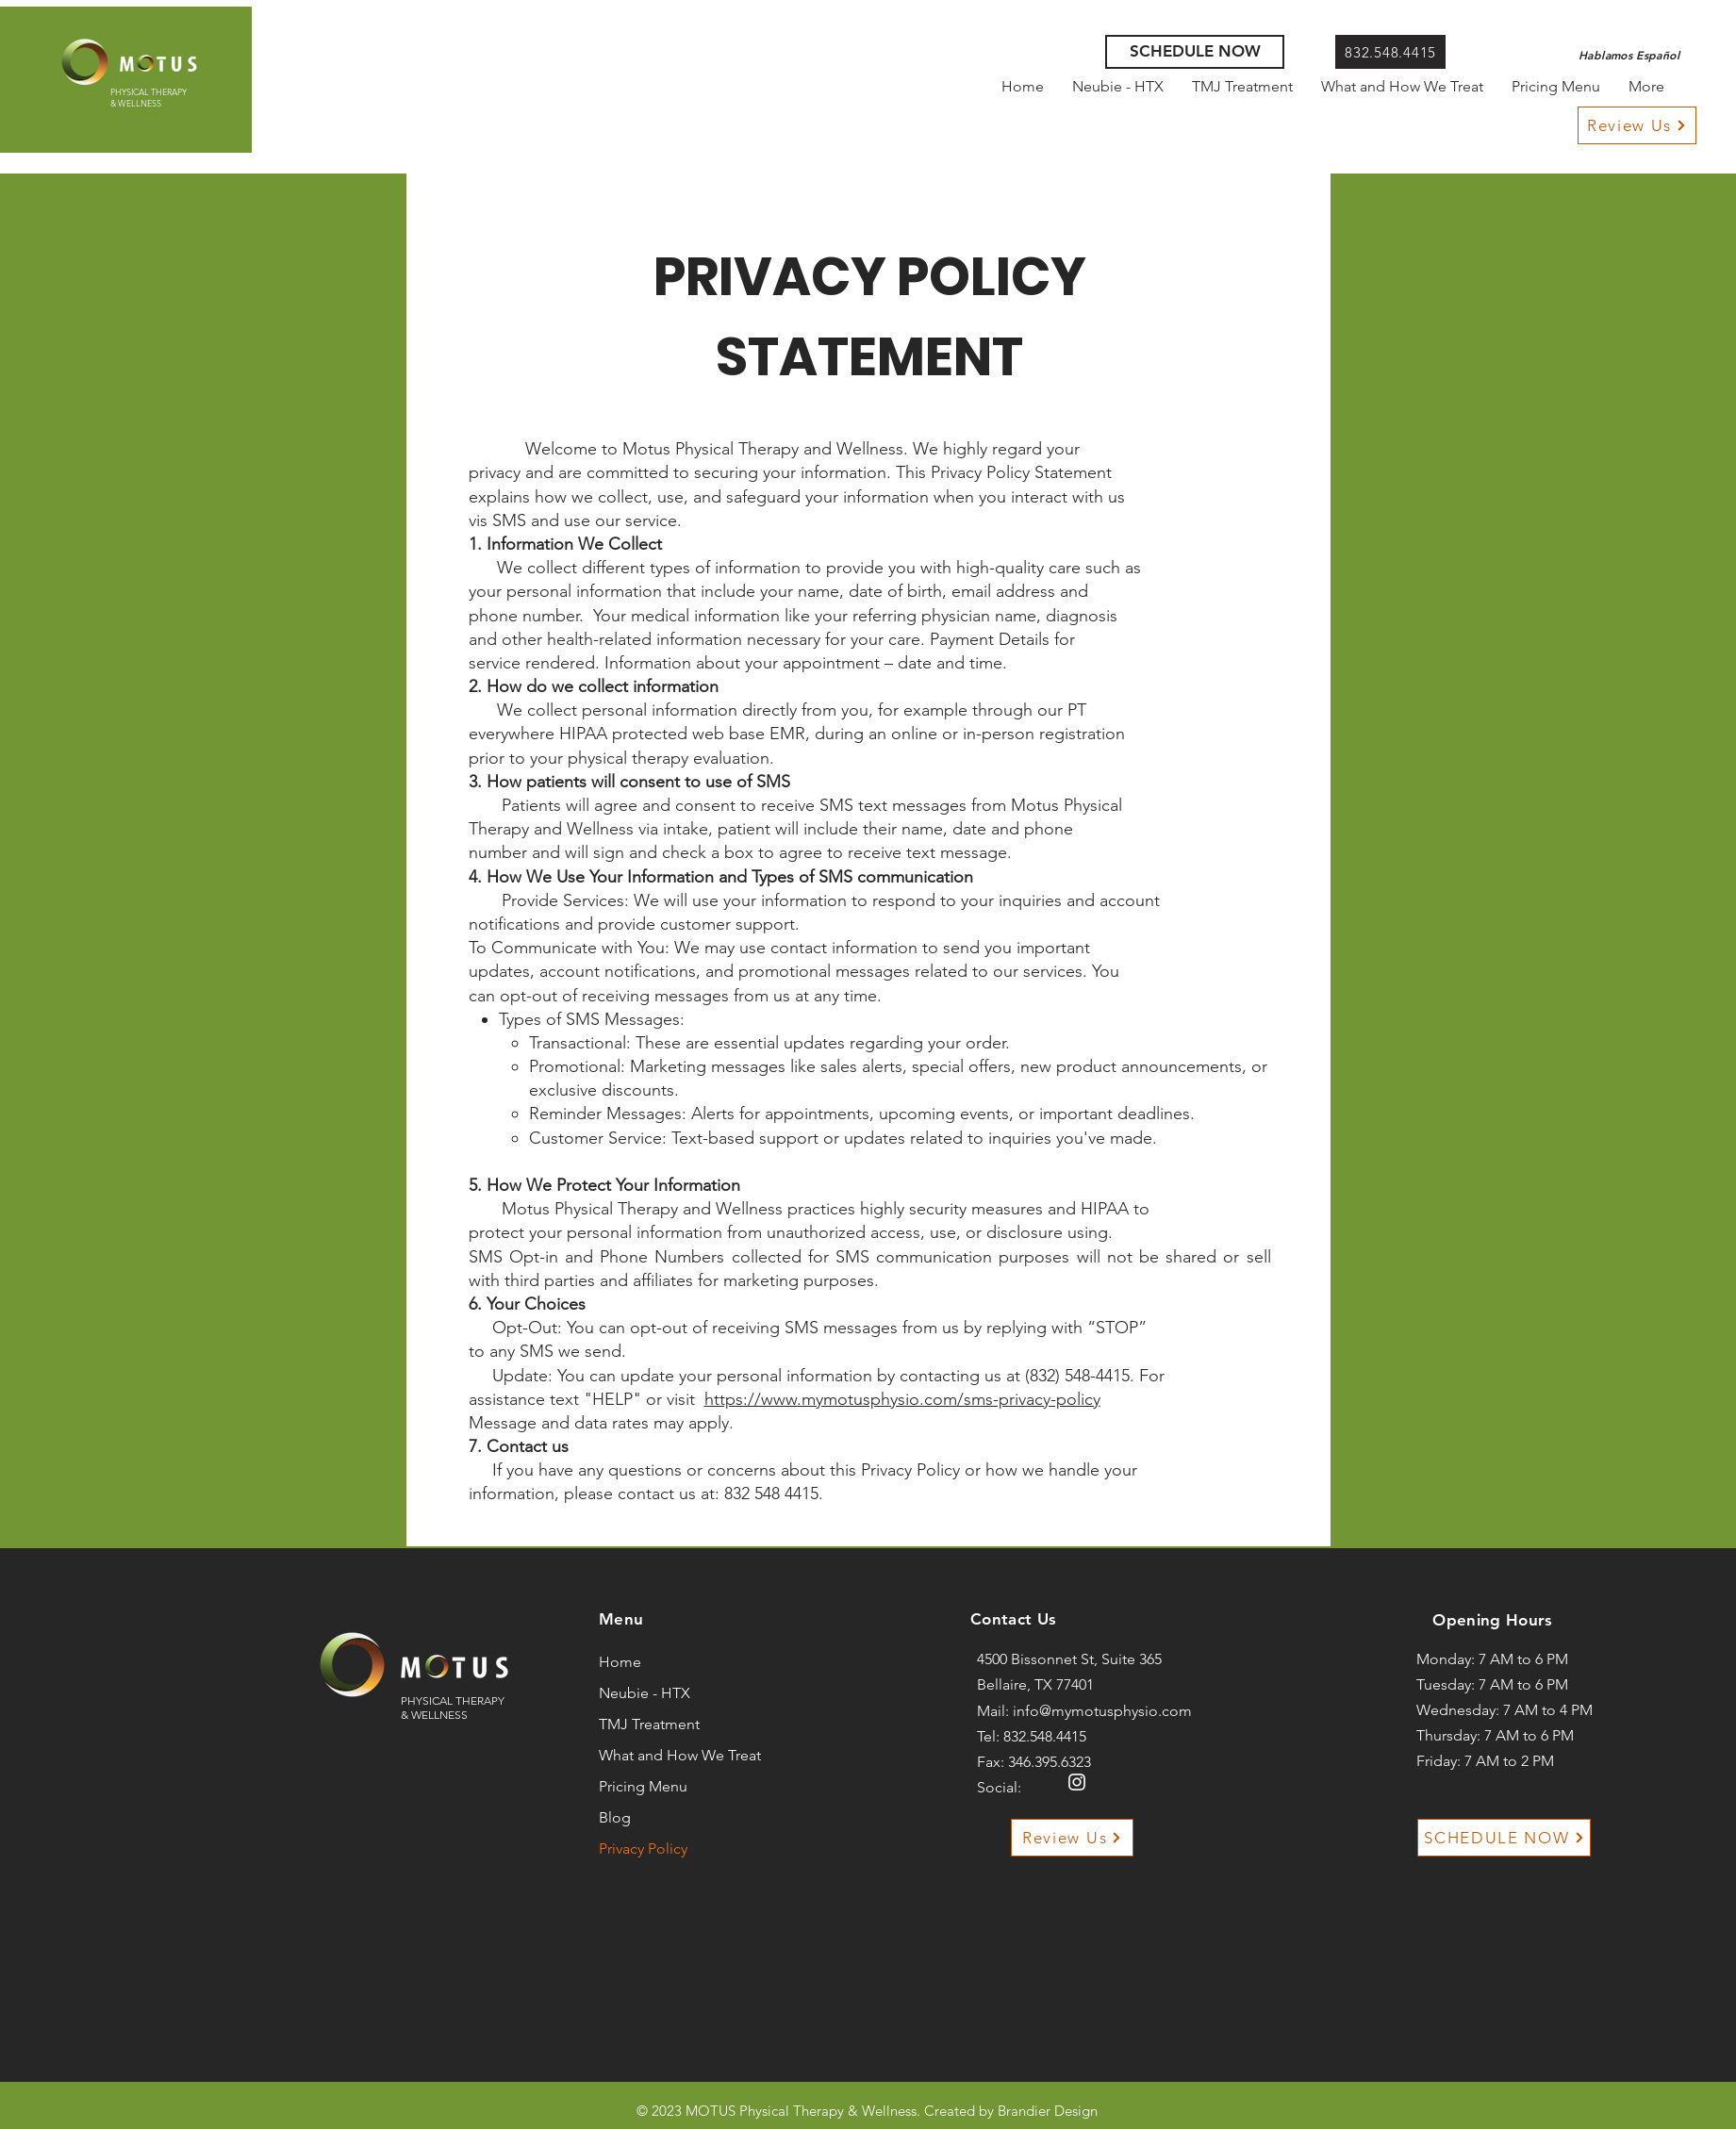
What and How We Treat (655, 1755)
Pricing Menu (643, 1786)
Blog (615, 1817)
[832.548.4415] (1390, 52)
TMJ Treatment (649, 1724)
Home (620, 1662)
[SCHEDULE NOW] (1194, 52)
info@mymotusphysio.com (1102, 1711)
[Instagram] (1077, 1782)
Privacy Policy (643, 1848)
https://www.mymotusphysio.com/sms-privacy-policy (902, 1399)
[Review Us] (1637, 125)
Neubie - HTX (644, 1693)
